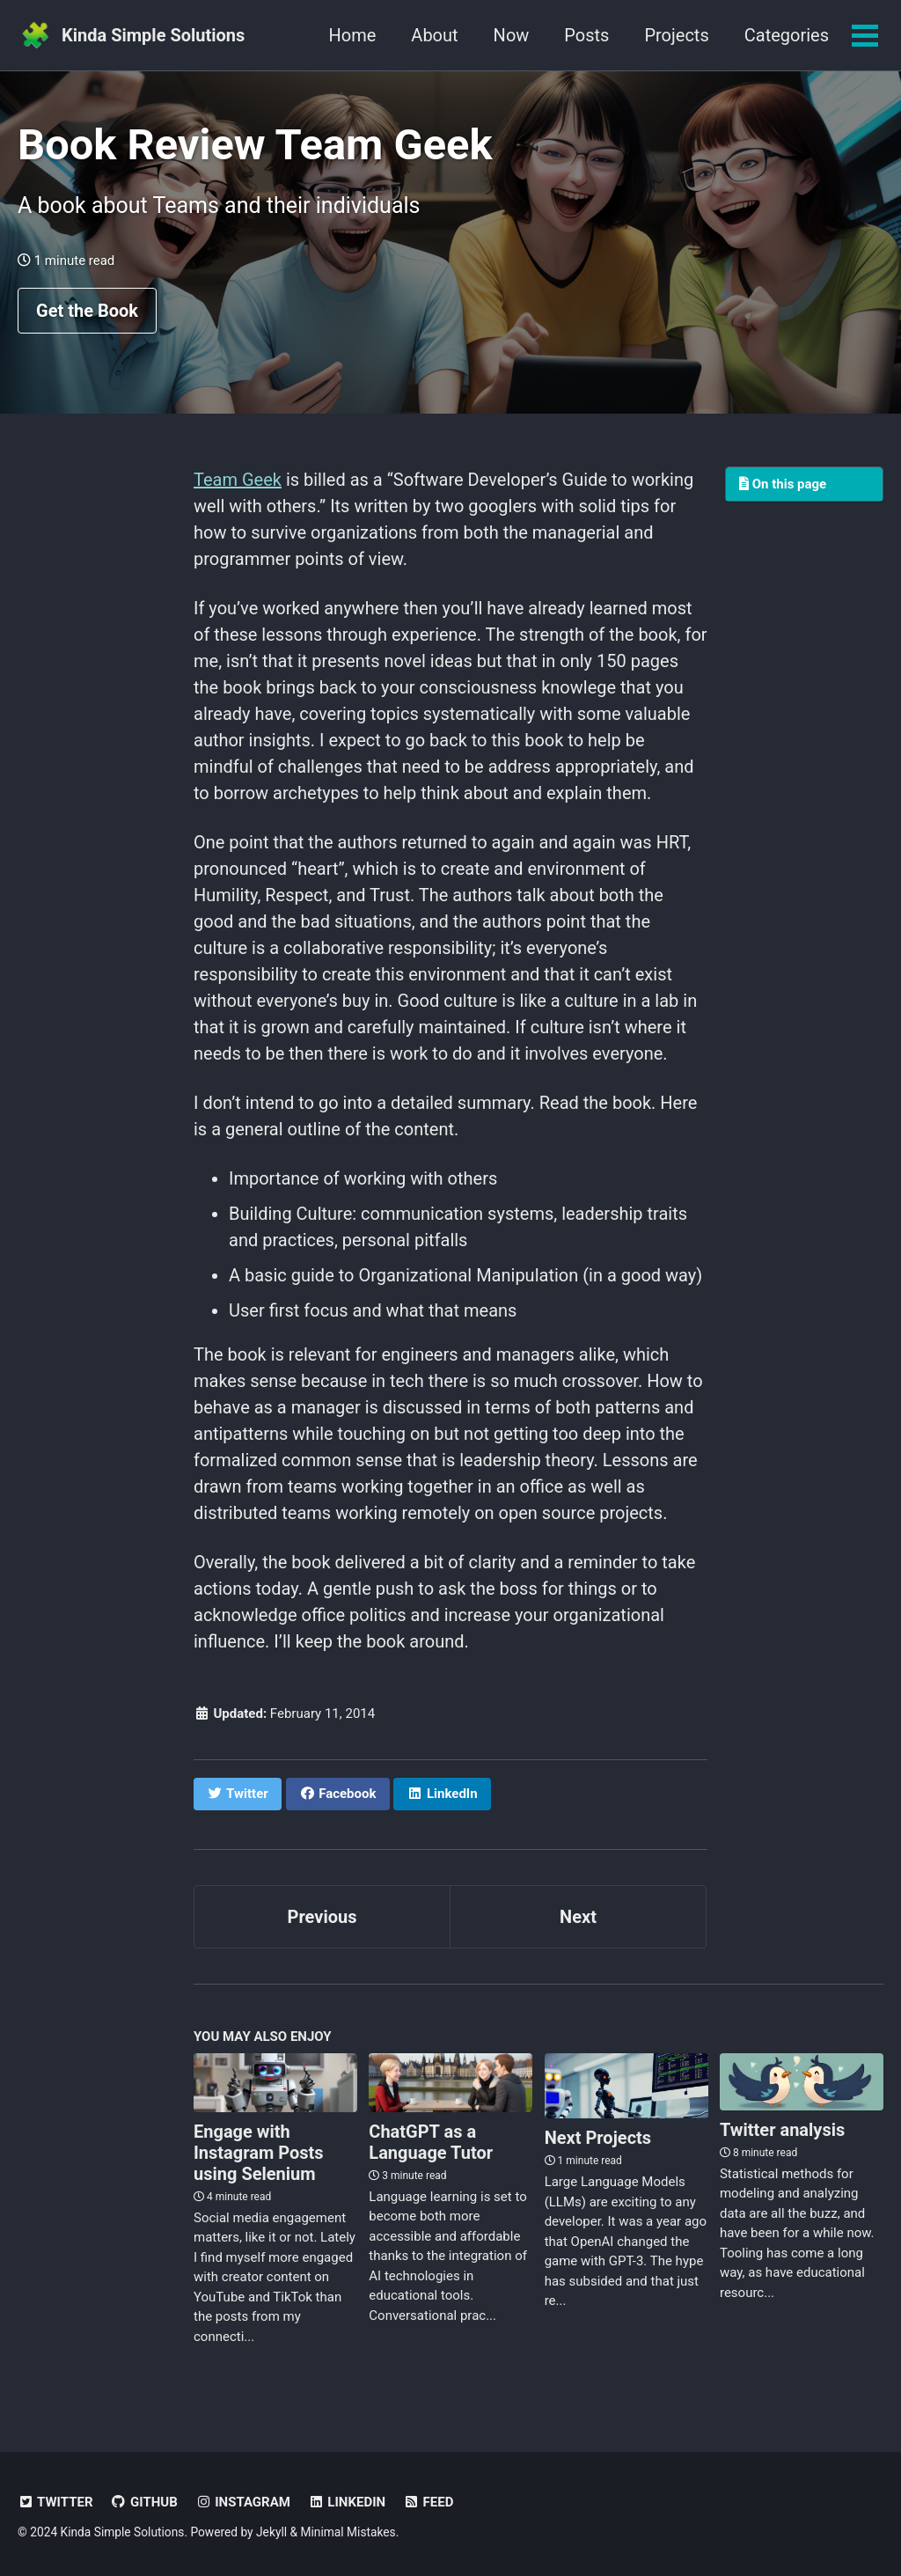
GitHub (144, 2502)
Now (512, 35)
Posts (586, 35)
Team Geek (238, 479)
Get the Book (87, 310)
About (434, 35)
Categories (786, 35)
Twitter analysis (782, 2129)
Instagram (242, 2502)
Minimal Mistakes (347, 2532)
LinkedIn (346, 2502)
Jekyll (271, 2532)
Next (578, 1916)
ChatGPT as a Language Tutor (431, 2142)
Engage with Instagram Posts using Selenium (259, 2152)
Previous (322, 1916)
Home (353, 35)
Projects (676, 35)
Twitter (55, 2502)
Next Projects (598, 2137)
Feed (428, 2502)
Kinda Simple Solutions (153, 35)
